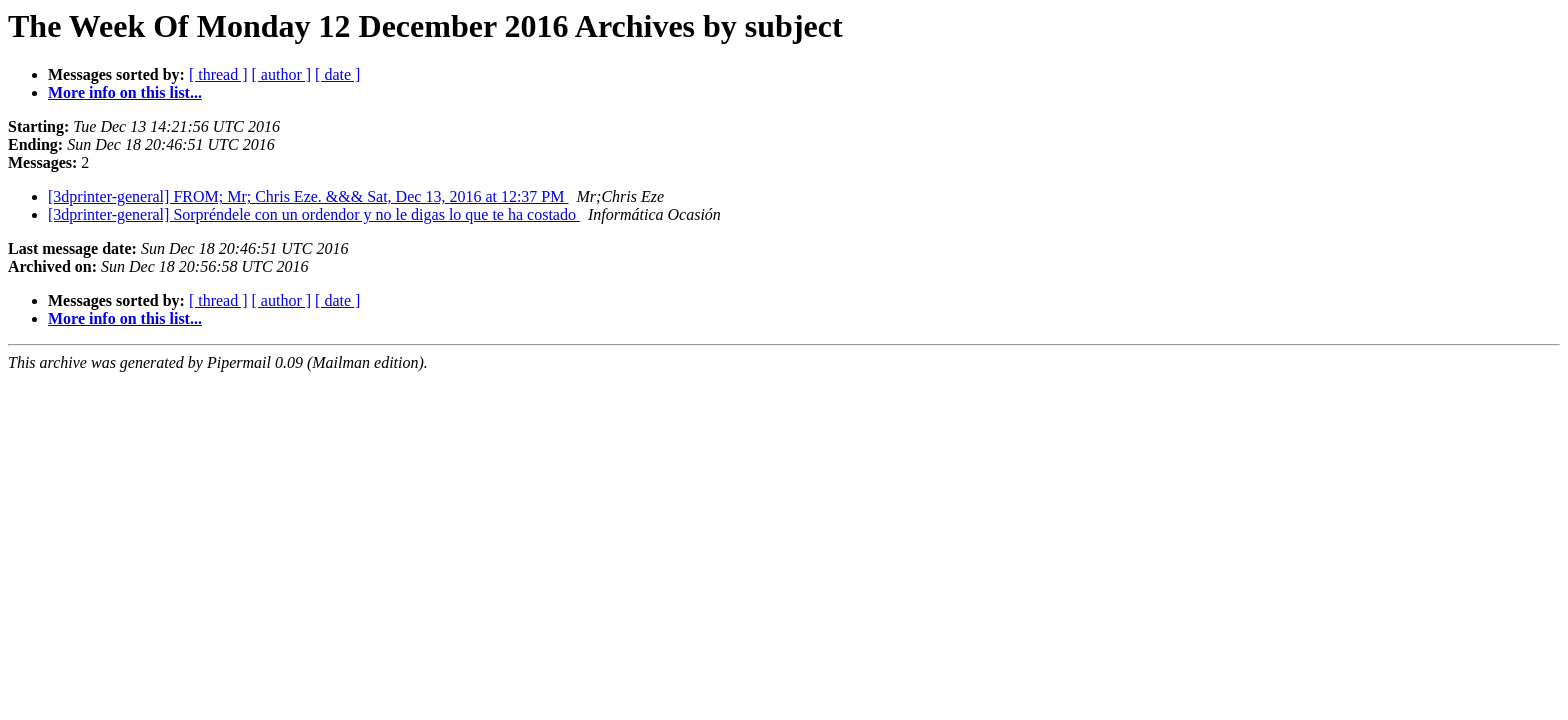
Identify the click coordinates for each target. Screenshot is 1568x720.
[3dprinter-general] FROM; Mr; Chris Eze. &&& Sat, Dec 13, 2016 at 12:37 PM (308, 196)
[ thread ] (218, 74)
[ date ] (337, 74)
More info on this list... (125, 92)
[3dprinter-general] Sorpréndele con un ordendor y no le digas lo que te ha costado (314, 214)
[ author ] (282, 74)
